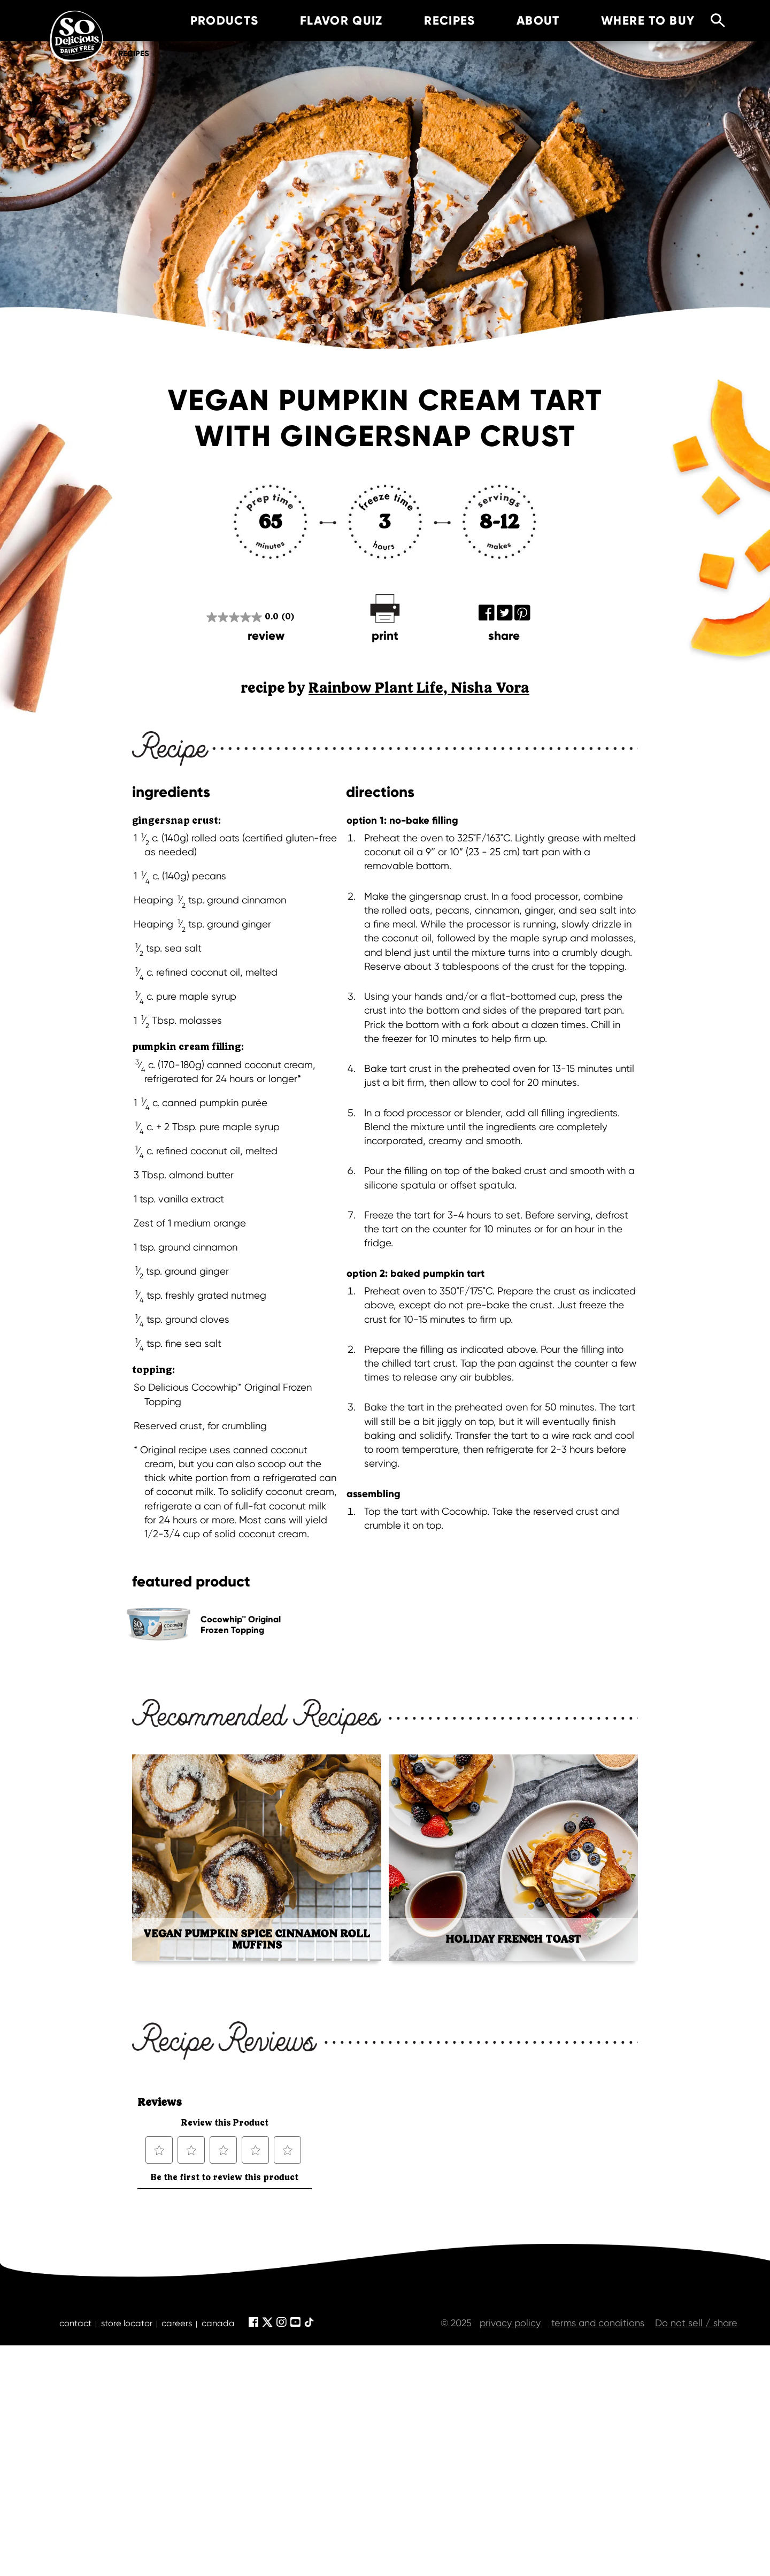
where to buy (632, 20)
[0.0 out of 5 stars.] (250, 617)
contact (75, 2323)
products (209, 20)
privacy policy (510, 2322)
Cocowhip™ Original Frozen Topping (241, 1624)
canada (218, 2323)
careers (176, 2323)
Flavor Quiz (325, 20)
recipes (434, 20)
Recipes (133, 53)
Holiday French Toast (513, 1939)
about (522, 20)
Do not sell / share (696, 2322)
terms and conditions (597, 2322)
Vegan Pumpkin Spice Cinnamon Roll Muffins (257, 1939)
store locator (126, 2323)
